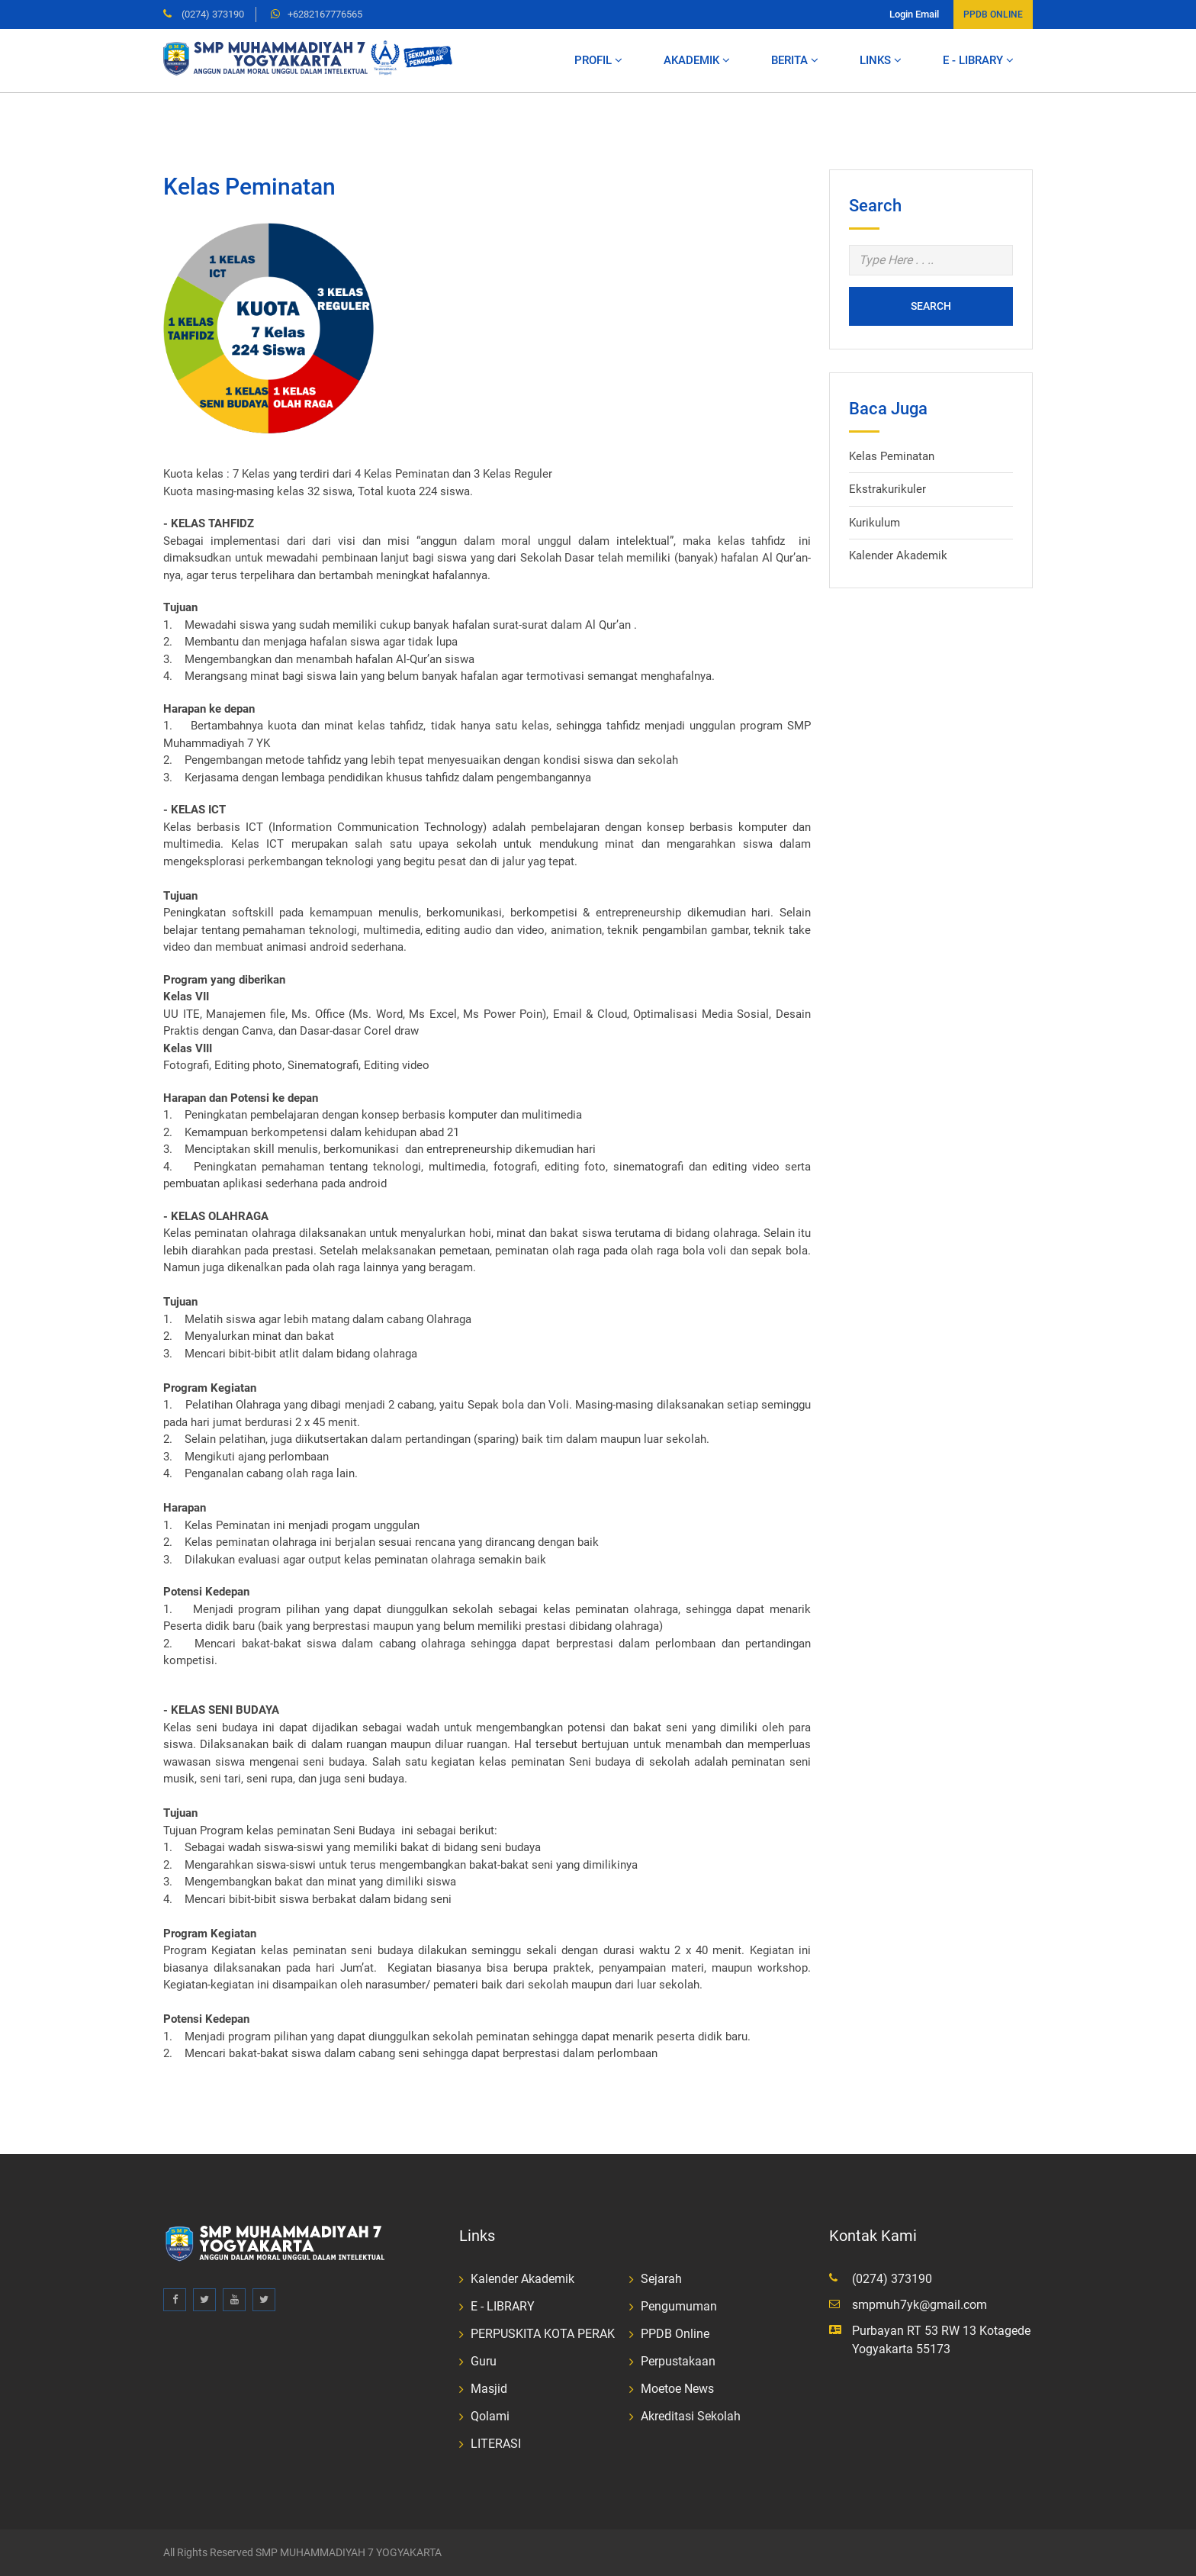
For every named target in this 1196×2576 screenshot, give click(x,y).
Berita (794, 60)
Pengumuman (679, 2306)
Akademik (697, 60)
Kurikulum (874, 523)
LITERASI (496, 2443)
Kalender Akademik (898, 555)
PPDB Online (675, 2333)
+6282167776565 (325, 14)
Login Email (914, 14)
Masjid (489, 2388)
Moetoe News (677, 2388)
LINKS (881, 60)
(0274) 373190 (211, 14)
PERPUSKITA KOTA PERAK (543, 2333)
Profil (598, 60)
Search (931, 306)
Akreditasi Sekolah (691, 2416)
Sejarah (661, 2279)
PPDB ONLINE (993, 14)
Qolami (490, 2416)
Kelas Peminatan (891, 456)
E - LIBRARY (978, 60)
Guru (484, 2361)
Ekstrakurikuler (887, 489)
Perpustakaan (678, 2361)
